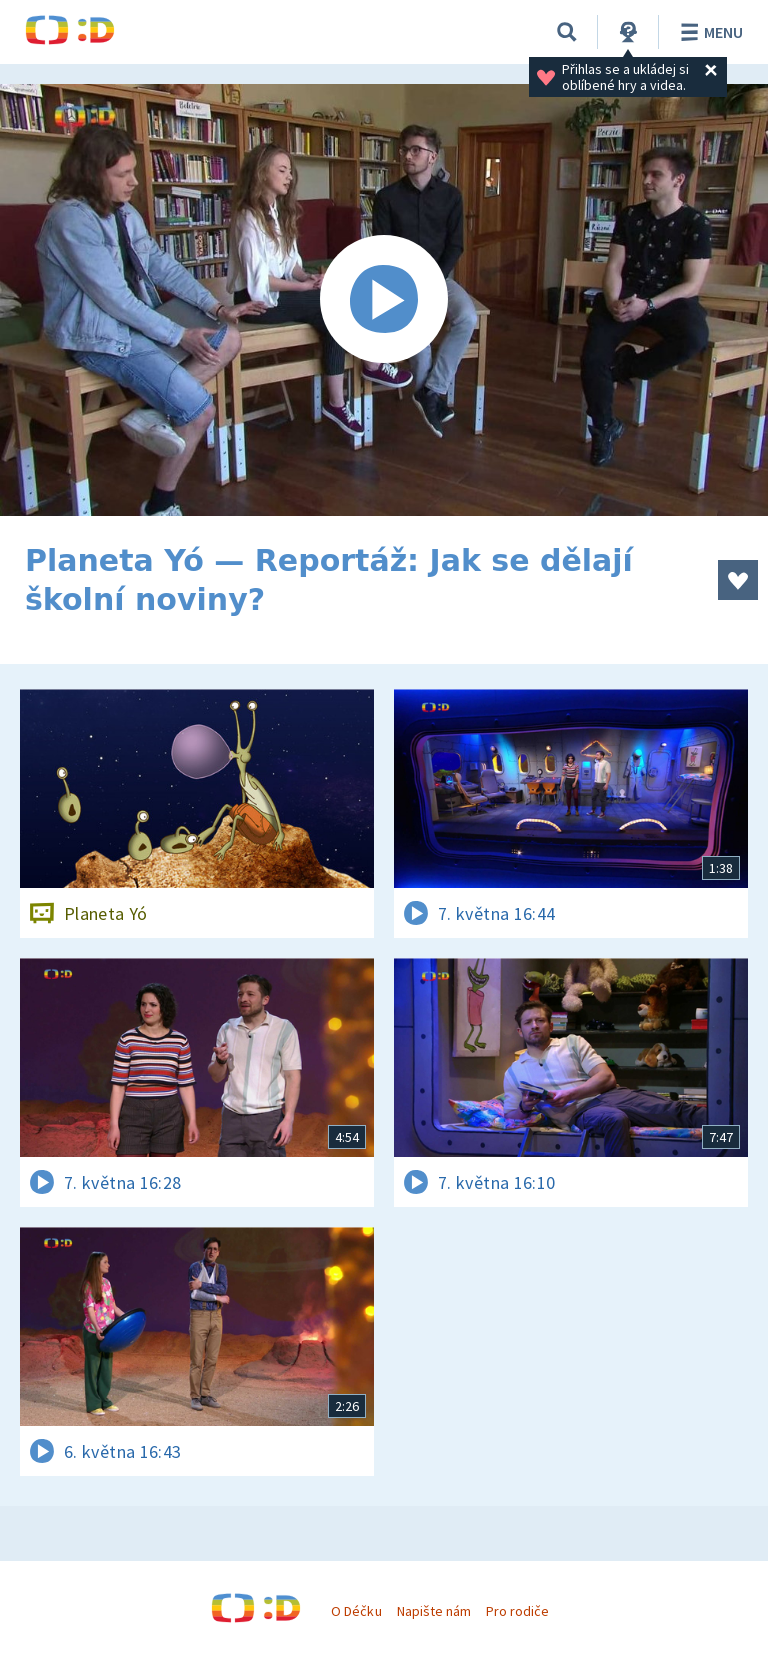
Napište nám (434, 1611)
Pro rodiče (517, 1611)
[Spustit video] (384, 300)
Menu (708, 32)
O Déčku (356, 1611)
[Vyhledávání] (567, 32)
